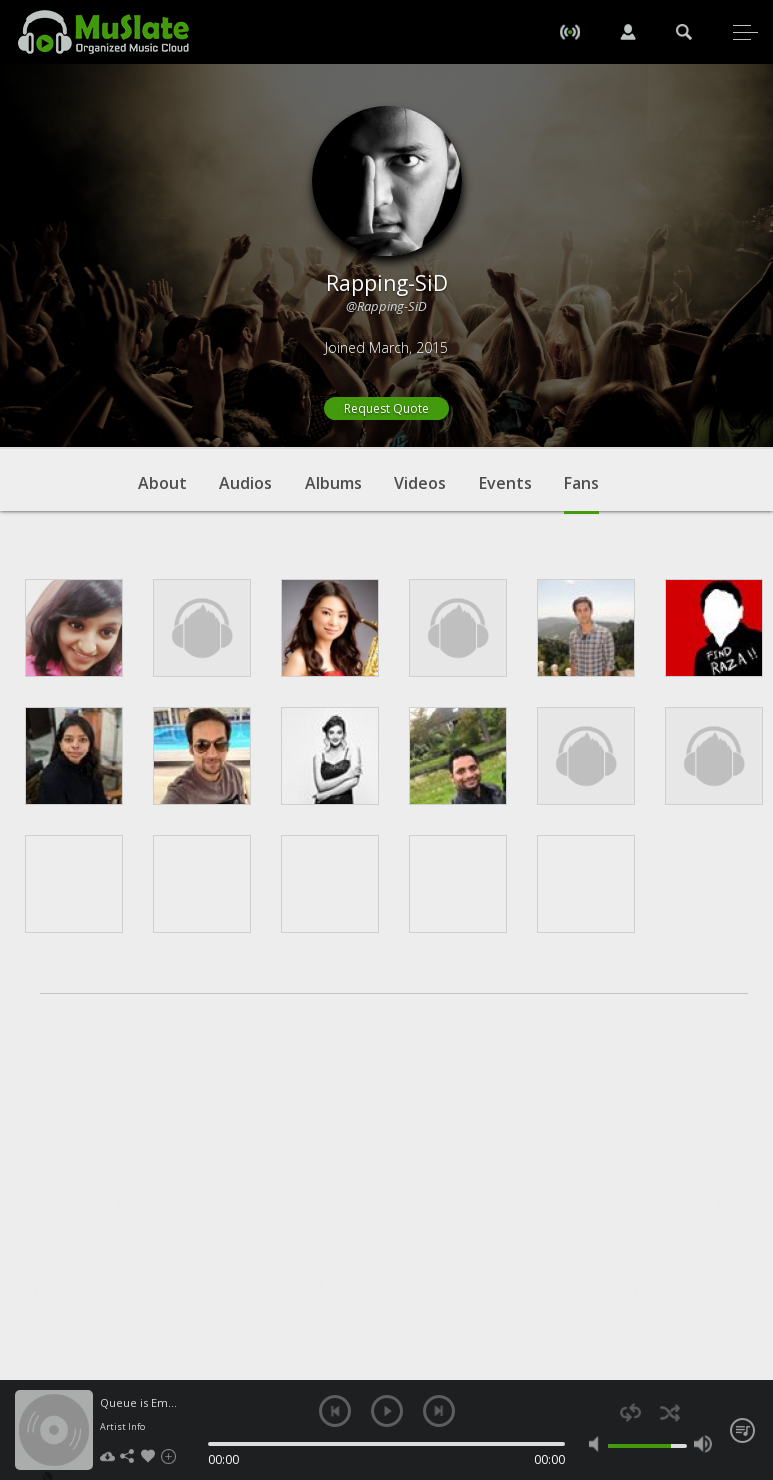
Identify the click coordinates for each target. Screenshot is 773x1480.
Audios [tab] (245, 483)
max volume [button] (703, 1444)
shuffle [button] (669, 1412)
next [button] (439, 1411)
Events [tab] (505, 483)
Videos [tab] (420, 483)
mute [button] (598, 1444)
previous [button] (335, 1411)
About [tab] (162, 483)
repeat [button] (630, 1412)
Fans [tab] (581, 493)
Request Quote (386, 408)
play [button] (387, 1411)
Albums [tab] (333, 483)
